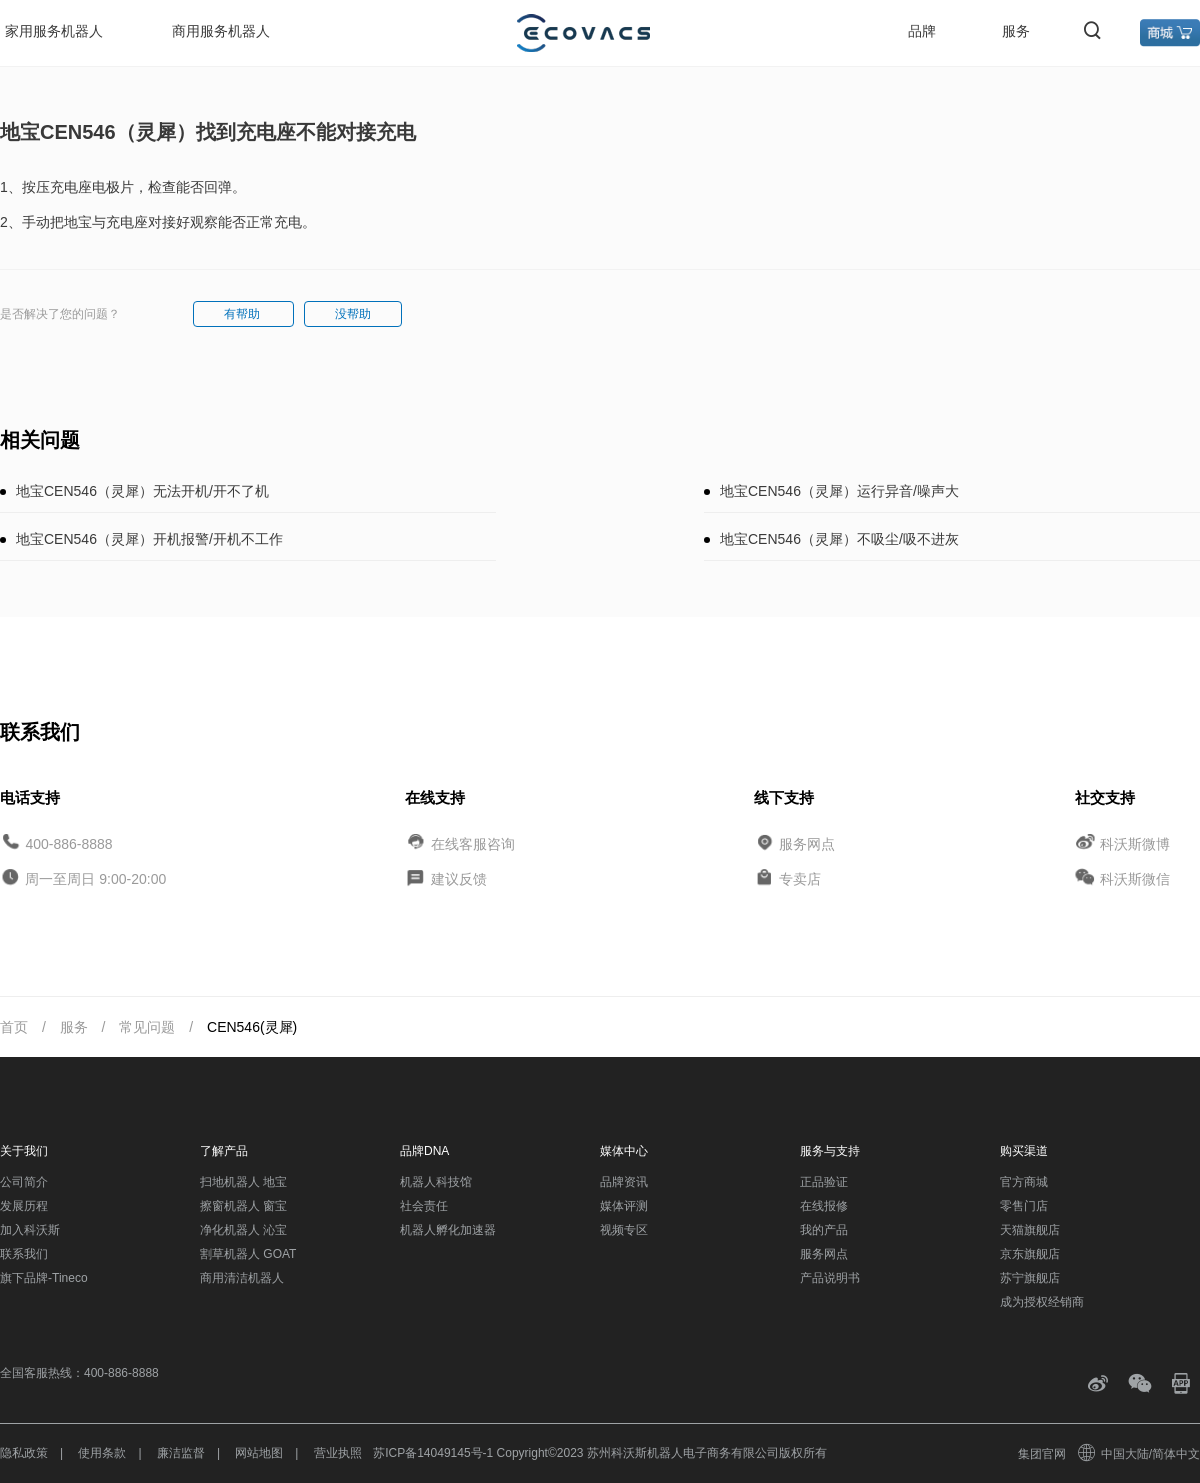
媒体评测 (624, 1206)
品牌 (922, 31)
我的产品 (824, 1230)
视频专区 (624, 1230)
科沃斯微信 (1135, 879)
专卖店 (800, 879)
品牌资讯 (624, 1182)
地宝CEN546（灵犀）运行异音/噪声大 (839, 491)
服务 (1016, 31)
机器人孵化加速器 (448, 1230)
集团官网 (1042, 1454)
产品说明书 (830, 1278)
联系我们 (24, 1254)
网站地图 (259, 1453)
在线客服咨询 (473, 843)
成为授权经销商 (1042, 1302)
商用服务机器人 (221, 31)
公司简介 (24, 1182)
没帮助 (353, 314)
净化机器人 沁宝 (243, 1230)
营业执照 (338, 1453)
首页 (14, 1027)
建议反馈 (459, 879)
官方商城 (1024, 1182)
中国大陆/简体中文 (1140, 1454)
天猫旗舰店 (1030, 1230)
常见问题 (147, 1027)
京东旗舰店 (1030, 1254)
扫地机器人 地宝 (243, 1182)
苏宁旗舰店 (1030, 1278)
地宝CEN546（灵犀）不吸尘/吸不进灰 (839, 539)
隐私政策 (24, 1453)
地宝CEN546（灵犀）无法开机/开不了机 (142, 491)
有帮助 (243, 314)
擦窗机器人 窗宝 (243, 1206)
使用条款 (102, 1453)
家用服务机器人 (54, 31)
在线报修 (824, 1206)
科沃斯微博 (1135, 843)
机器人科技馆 (436, 1182)
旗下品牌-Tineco (44, 1278)
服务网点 (807, 843)
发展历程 (24, 1206)
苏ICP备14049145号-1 (433, 1453)
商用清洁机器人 (242, 1278)
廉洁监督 (181, 1453)
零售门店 (1024, 1206)
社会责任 (424, 1206)
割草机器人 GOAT (248, 1254)
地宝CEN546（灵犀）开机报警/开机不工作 (149, 539)
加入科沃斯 (30, 1230)
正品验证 (824, 1182)
